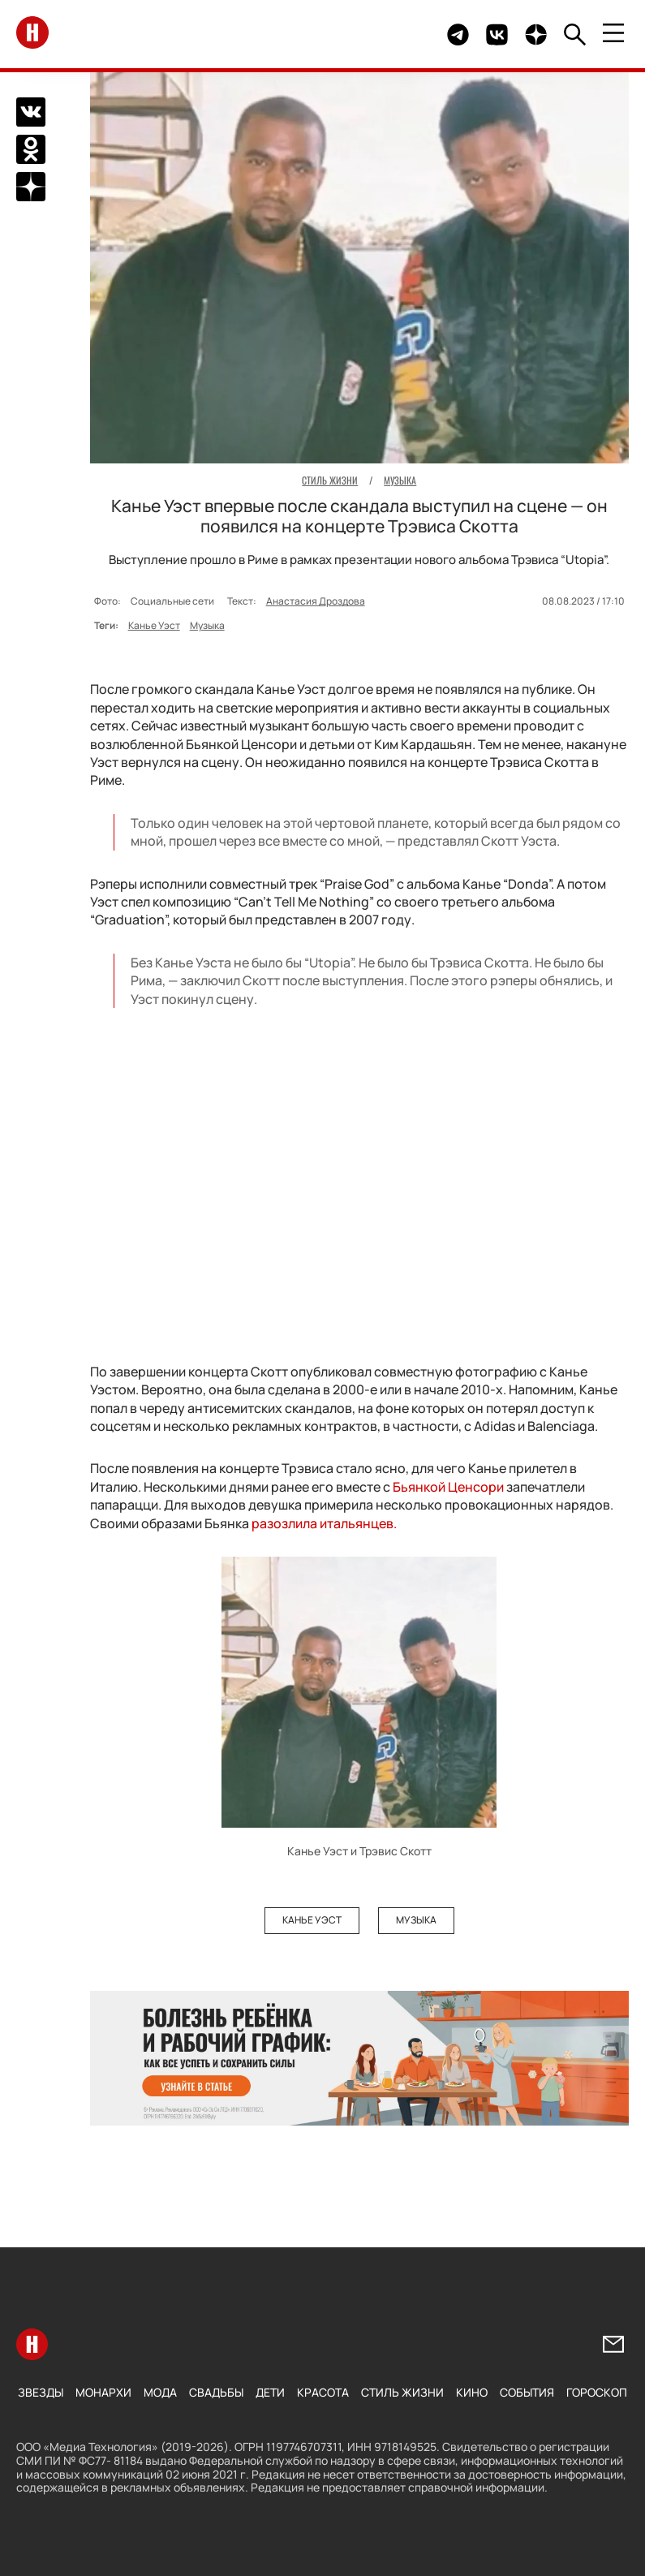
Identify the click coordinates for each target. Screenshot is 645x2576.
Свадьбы (216, 2392)
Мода (160, 2392)
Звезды (40, 2392)
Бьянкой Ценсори (448, 1487)
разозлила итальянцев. (324, 1523)
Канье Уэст (154, 625)
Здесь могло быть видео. (396, 34)
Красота (323, 2392)
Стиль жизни (402, 2392)
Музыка (207, 625)
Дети (270, 2392)
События (527, 2392)
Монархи (103, 2392)
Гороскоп (596, 2392)
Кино (472, 2392)
